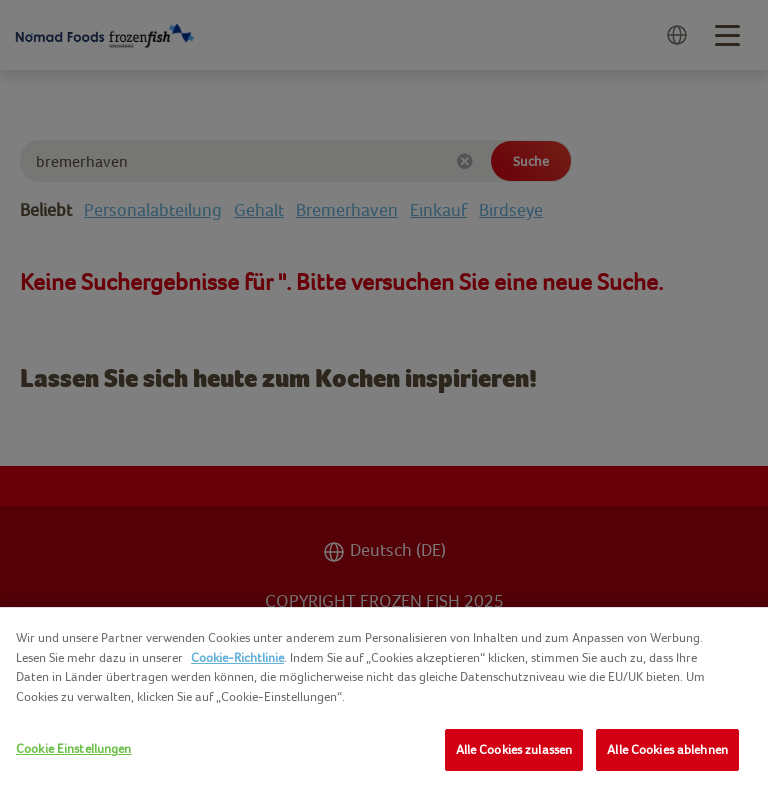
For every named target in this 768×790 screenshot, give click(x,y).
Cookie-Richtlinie (237, 657)
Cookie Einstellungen (74, 748)
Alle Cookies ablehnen (667, 749)
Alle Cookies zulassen (514, 749)
